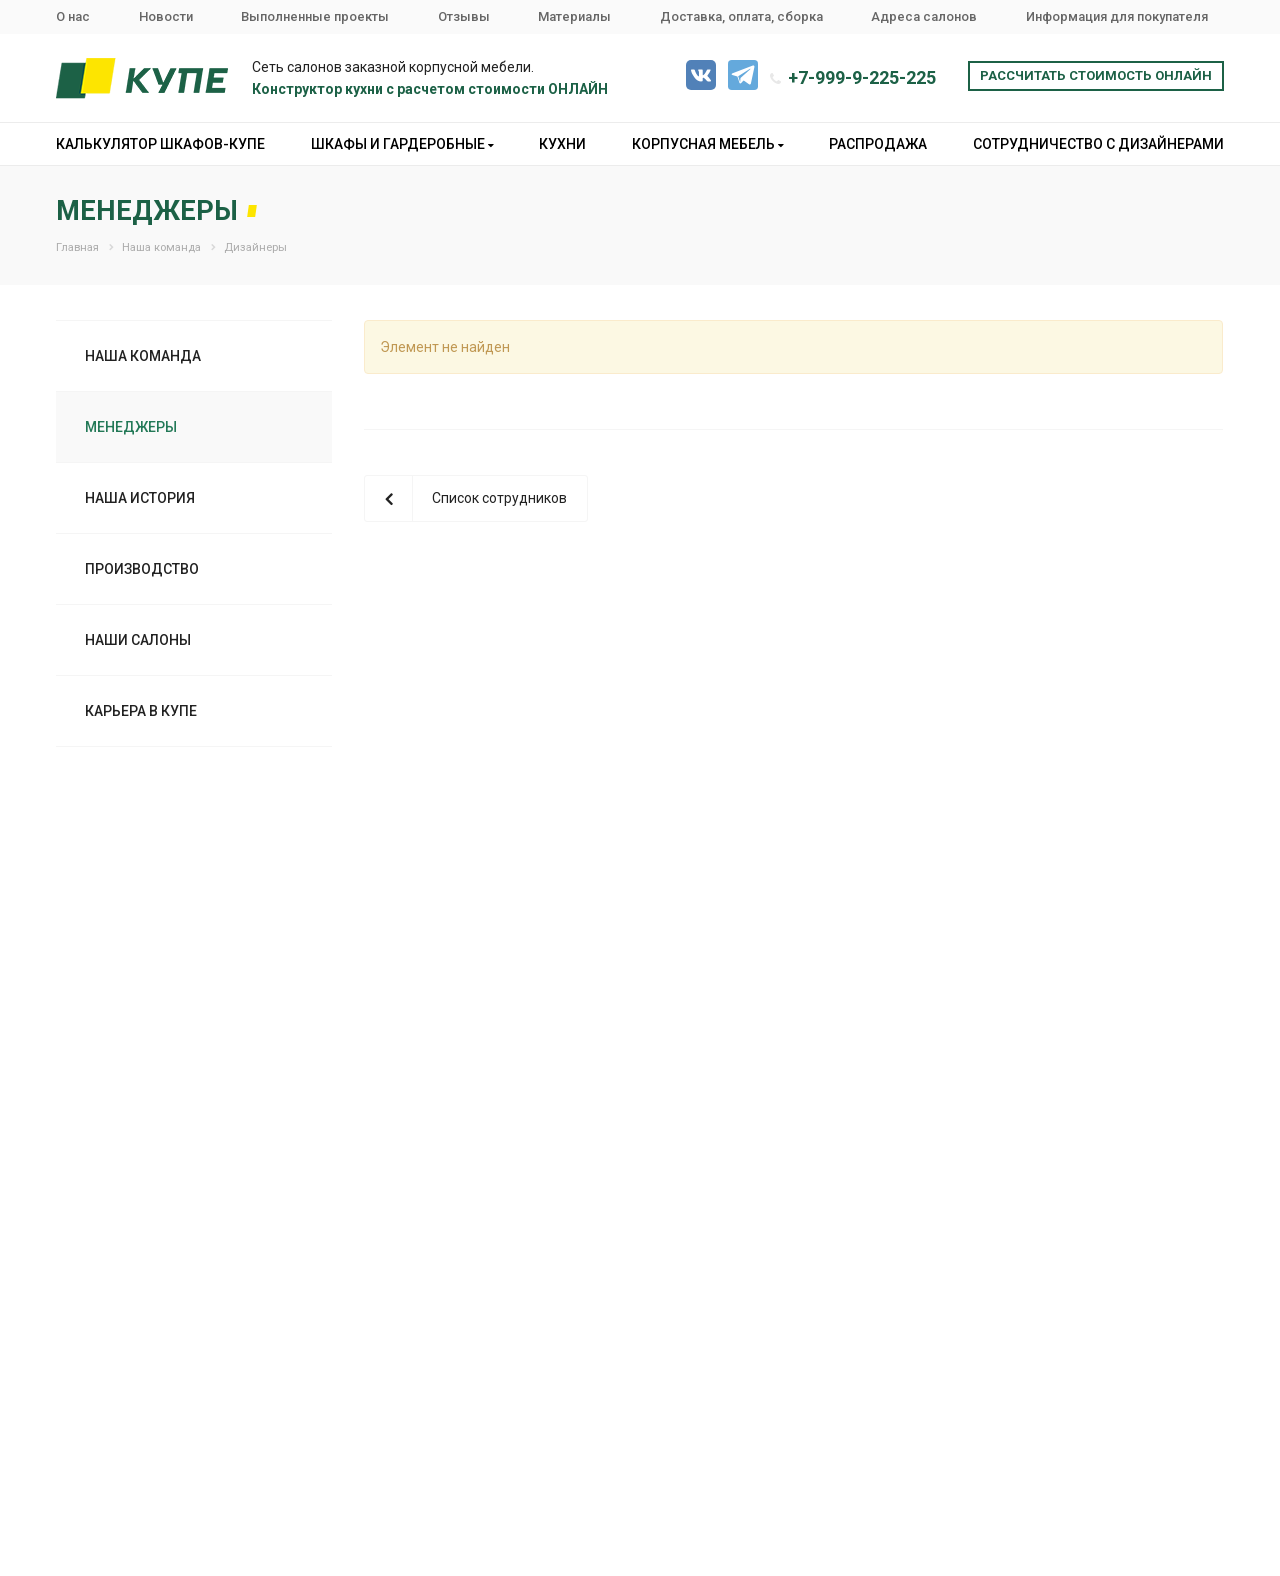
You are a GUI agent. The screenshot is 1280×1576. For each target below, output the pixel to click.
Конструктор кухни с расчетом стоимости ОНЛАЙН (430, 89)
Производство (142, 569)
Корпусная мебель (708, 144)
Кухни (562, 144)
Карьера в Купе (141, 711)
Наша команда (143, 356)
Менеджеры (131, 427)
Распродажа (878, 144)
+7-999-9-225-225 (862, 77)
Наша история (140, 498)
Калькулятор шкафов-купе (160, 144)
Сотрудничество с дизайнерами (1098, 144)
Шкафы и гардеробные (402, 144)
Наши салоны (138, 640)
